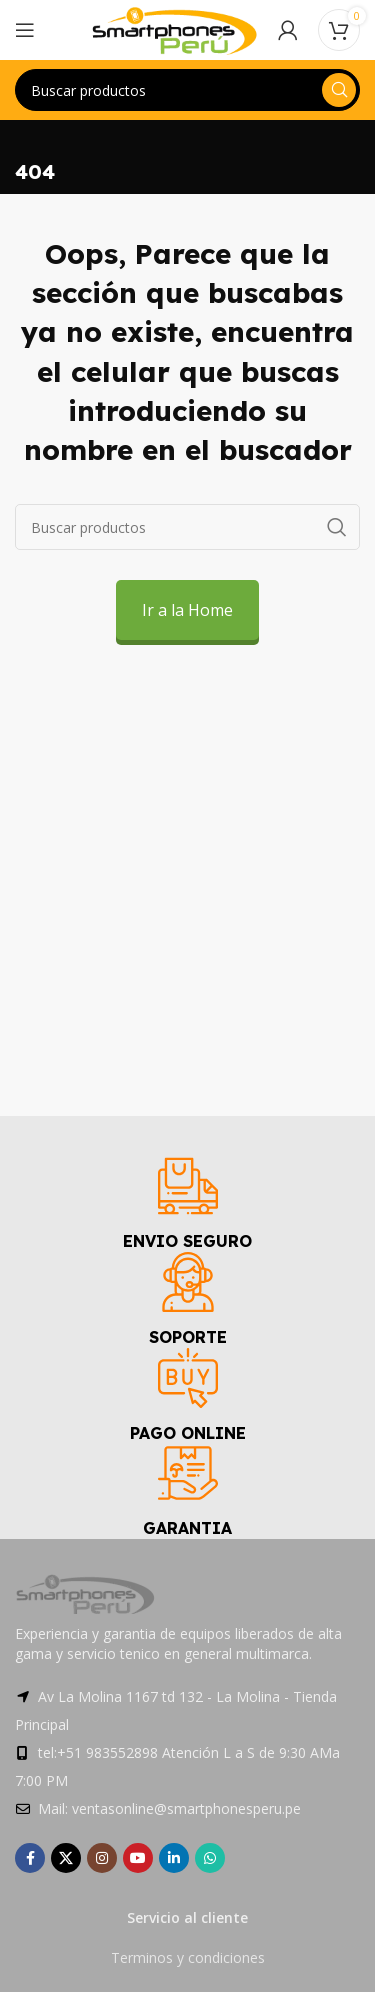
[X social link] (66, 1858)
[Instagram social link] (102, 1858)
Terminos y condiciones (188, 1957)
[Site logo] (174, 28)
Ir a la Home (187, 610)
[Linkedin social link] (174, 1858)
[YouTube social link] (138, 1858)
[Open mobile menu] (25, 30)
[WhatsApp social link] (210, 1858)
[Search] (187, 90)
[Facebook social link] (30, 1858)
